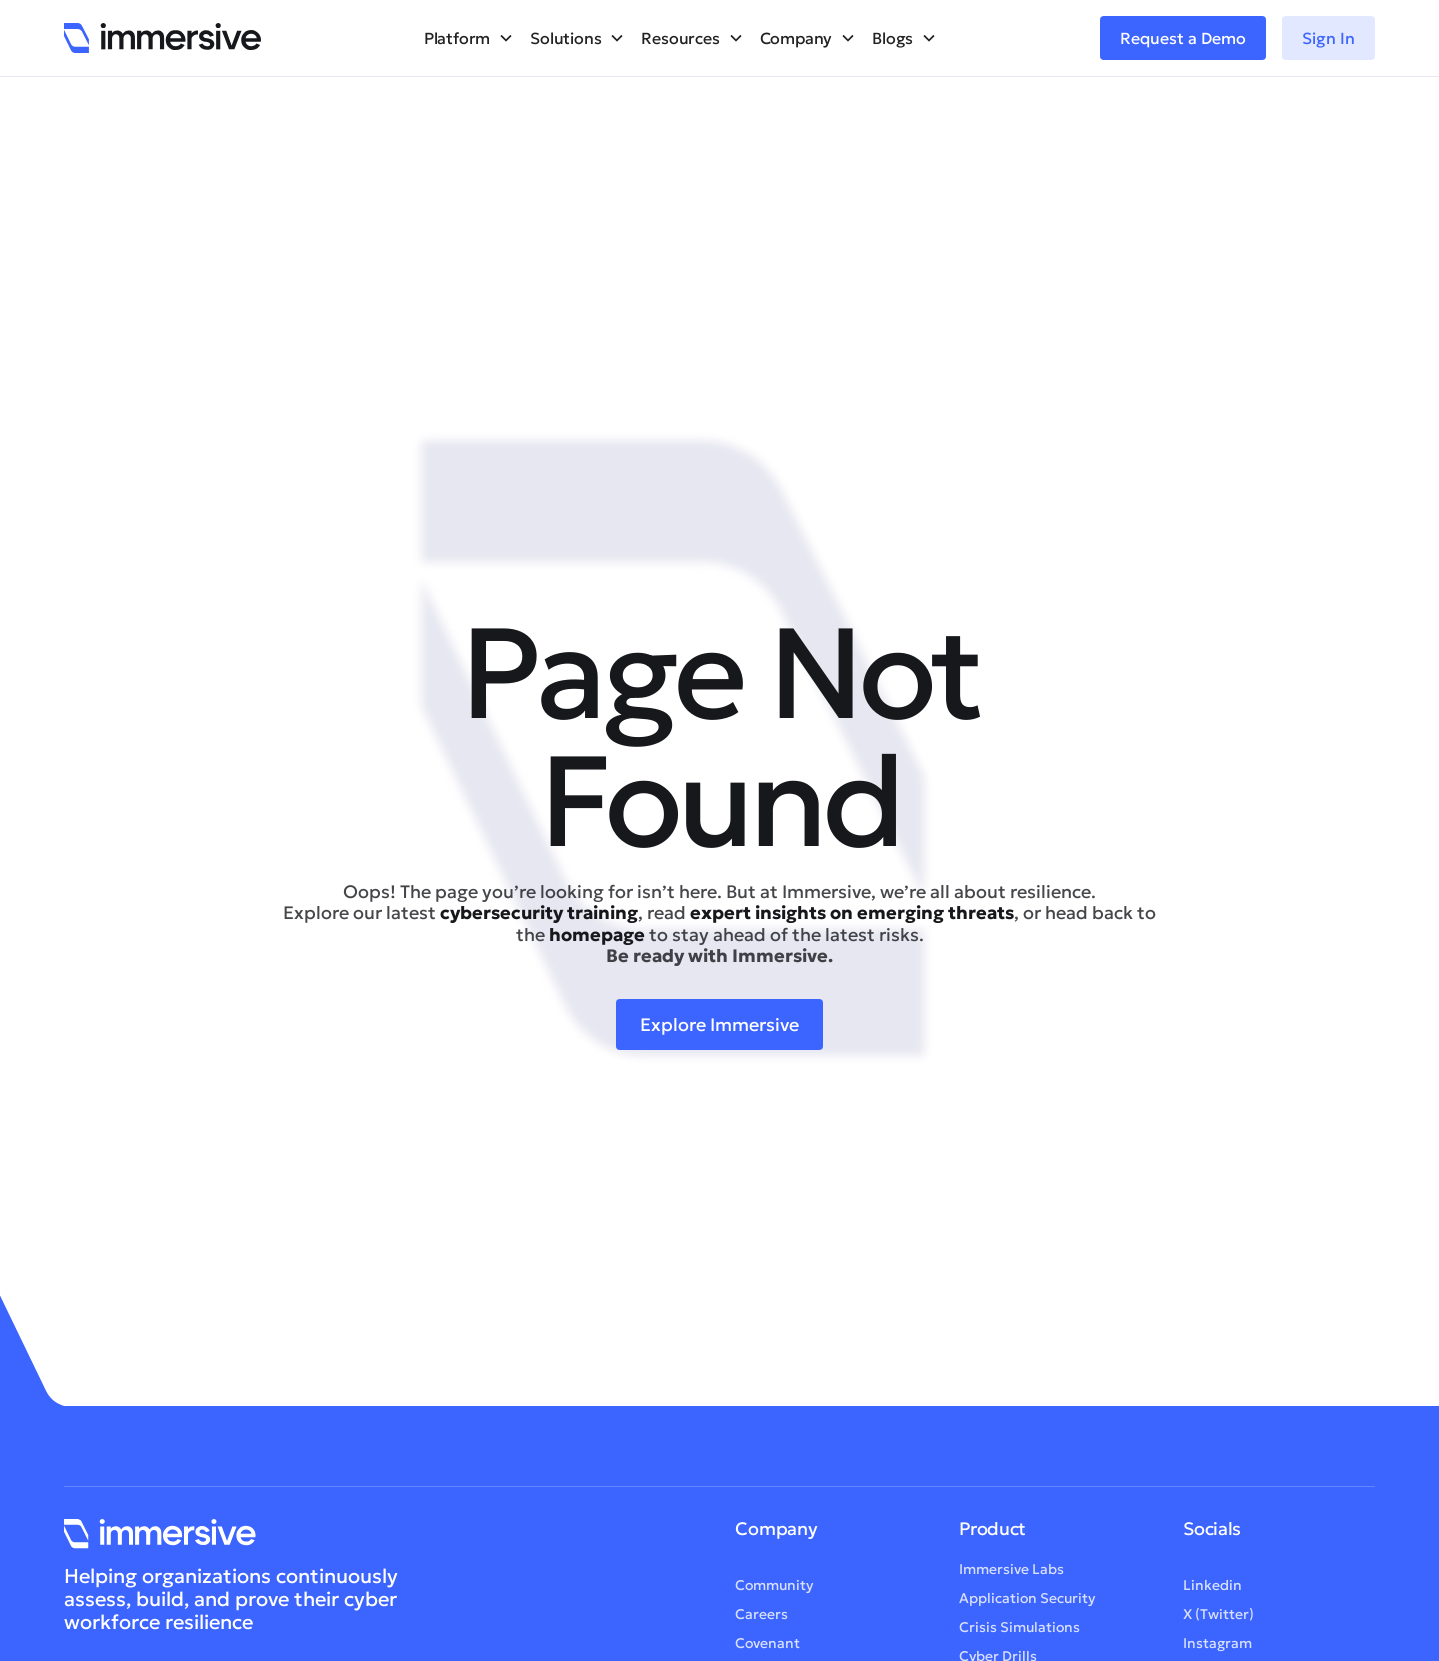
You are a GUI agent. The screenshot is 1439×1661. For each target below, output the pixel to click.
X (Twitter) (1218, 1618)
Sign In (1328, 38)
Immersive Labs (1011, 1573)
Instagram (1217, 1647)
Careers (761, 1618)
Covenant (767, 1647)
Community (774, 1589)
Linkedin (1212, 1589)
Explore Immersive (719, 1024)
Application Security (1027, 1602)
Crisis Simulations (1019, 1631)
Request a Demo (1183, 38)
